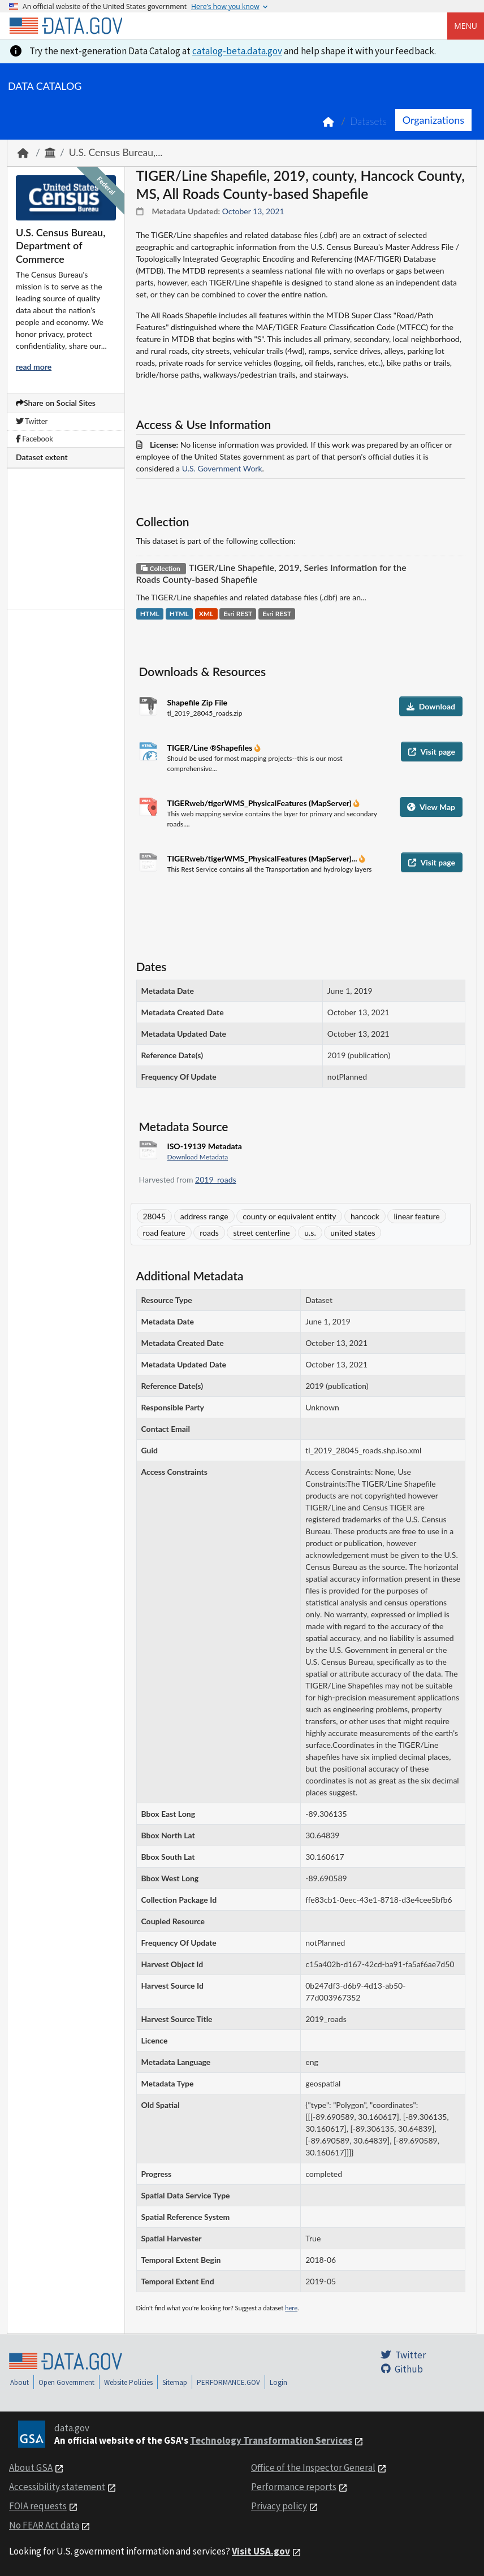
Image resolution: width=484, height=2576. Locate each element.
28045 (154, 1216)
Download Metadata (197, 1157)
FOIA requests (38, 2506)
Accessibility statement (57, 2486)
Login (278, 2382)
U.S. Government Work (222, 468)
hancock (365, 1216)
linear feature (416, 1216)
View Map (431, 807)
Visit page (431, 751)
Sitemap (174, 2382)
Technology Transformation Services (271, 2440)
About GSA (31, 2467)
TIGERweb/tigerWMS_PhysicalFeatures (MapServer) (260, 803)
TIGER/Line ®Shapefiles (210, 747)
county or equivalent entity (289, 1216)
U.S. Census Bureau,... (116, 152)
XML (206, 614)
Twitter (31, 421)
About (19, 2382)
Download (431, 706)
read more (33, 366)
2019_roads (215, 1179)
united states (352, 1232)
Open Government (66, 2382)
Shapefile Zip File (197, 702)
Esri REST (237, 614)
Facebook (34, 438)
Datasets (368, 121)
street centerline (261, 1232)
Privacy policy (279, 2506)
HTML (149, 614)
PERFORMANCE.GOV (228, 2382)
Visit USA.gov (261, 2551)
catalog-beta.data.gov (237, 51)
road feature (164, 1232)
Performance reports (293, 2486)
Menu (465, 25)
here (291, 2307)
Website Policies (128, 2382)
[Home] (65, 26)
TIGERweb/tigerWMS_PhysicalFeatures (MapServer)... (263, 858)
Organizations (433, 120)
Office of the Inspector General (313, 2467)
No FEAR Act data (44, 2525)
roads (209, 1232)
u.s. (310, 1232)
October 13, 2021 (253, 211)
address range (204, 1216)
